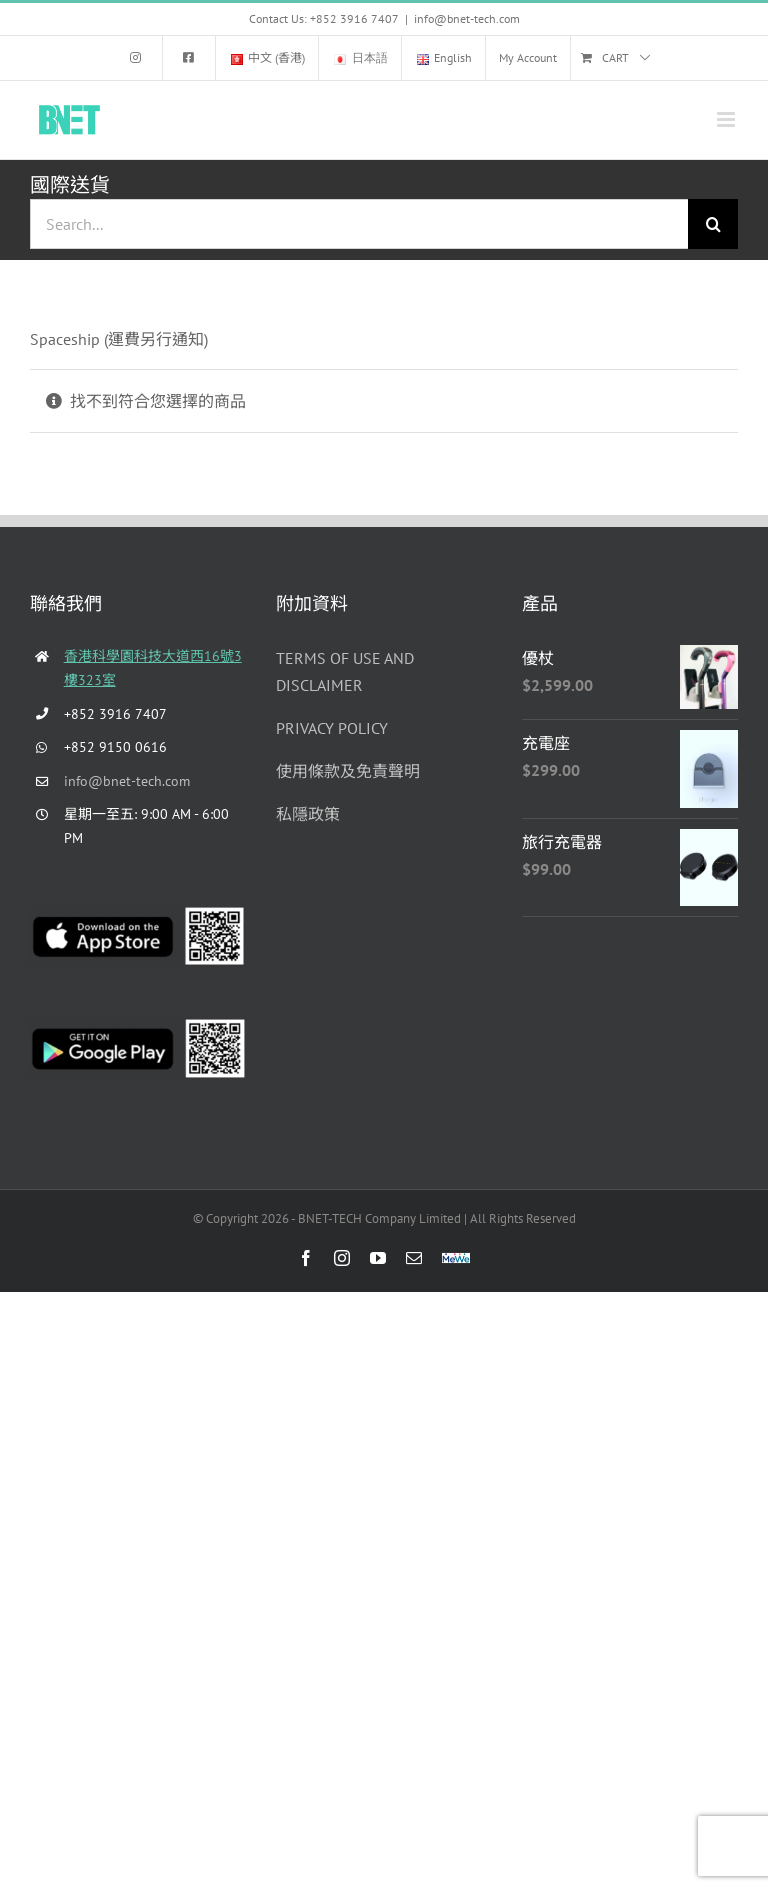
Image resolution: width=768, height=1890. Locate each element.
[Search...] (359, 224)
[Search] (713, 224)
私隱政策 (308, 814)
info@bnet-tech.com (467, 18)
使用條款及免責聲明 (348, 771)
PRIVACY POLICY (332, 728)
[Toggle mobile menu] (727, 119)
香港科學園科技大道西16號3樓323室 (153, 668)
